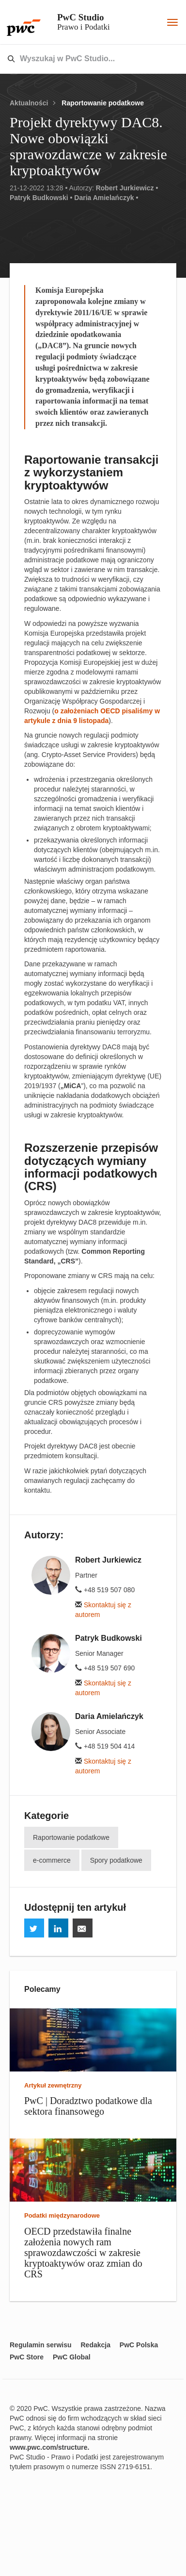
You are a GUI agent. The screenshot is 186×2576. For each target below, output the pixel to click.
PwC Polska (139, 2345)
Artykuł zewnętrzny (52, 2085)
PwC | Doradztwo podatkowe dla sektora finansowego (88, 2106)
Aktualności (29, 103)
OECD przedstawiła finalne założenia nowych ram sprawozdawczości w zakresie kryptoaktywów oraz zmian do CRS (83, 2252)
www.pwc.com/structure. (49, 2447)
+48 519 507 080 (105, 1590)
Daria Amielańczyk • (106, 198)
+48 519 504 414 (105, 1746)
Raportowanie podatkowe (103, 103)
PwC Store (27, 2357)
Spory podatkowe (116, 1860)
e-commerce (52, 1860)
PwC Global (72, 2357)
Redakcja (95, 2345)
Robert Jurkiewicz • (127, 188)
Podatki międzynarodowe (62, 2215)
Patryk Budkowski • (41, 198)
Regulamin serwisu (41, 2345)
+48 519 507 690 (105, 1668)
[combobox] (72, 59)
